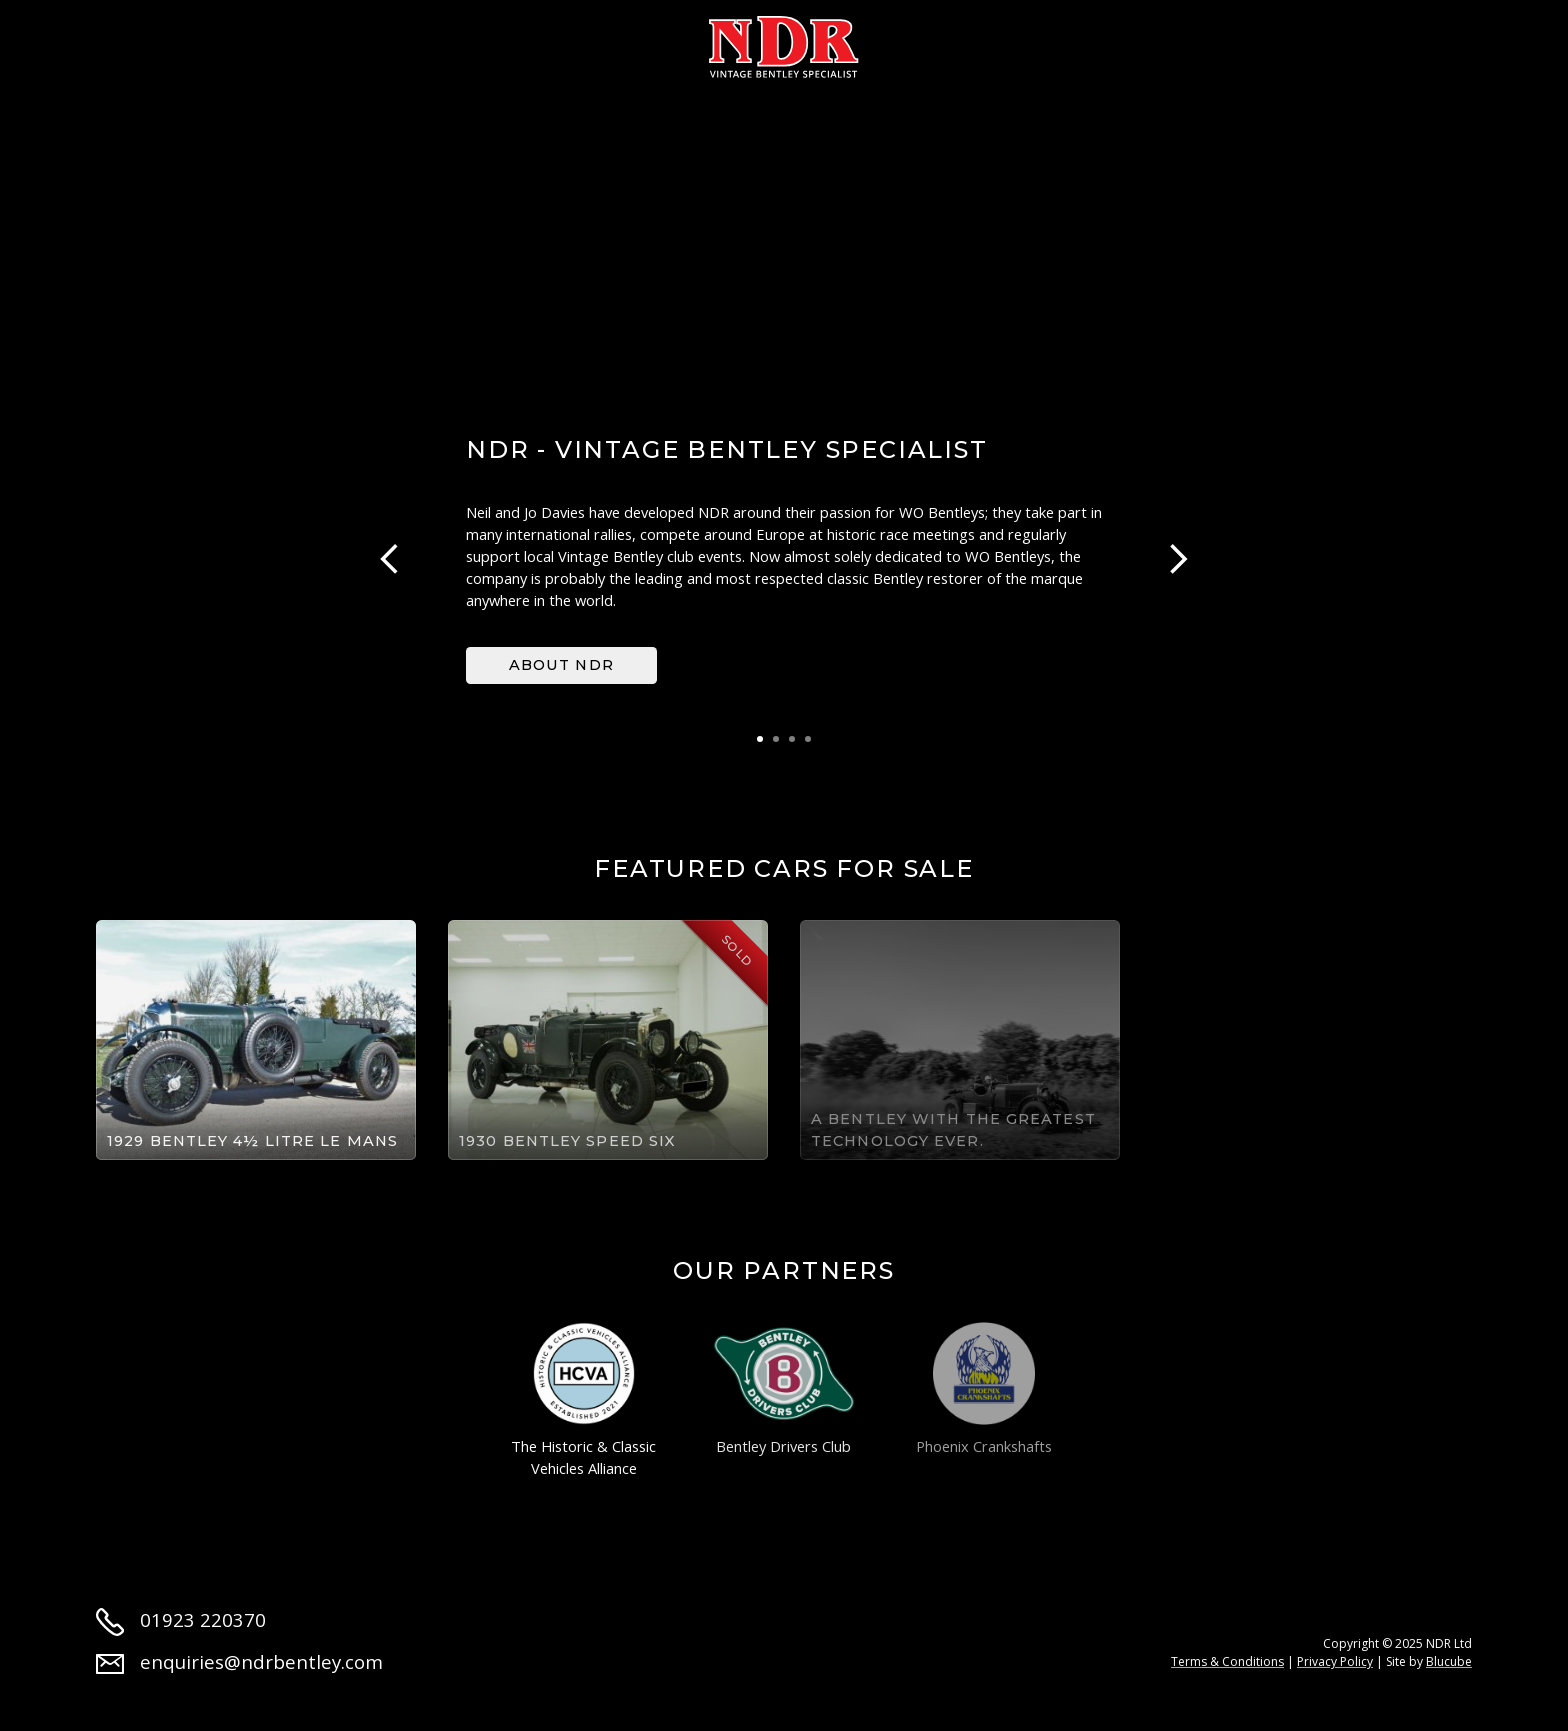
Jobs (1188, 42)
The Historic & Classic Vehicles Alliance (583, 1400)
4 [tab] (808, 739)
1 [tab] (760, 739)
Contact (1298, 42)
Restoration (542, 42)
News (1093, 42)
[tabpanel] (784, 559)
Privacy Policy (1335, 1661)
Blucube (1449, 1661)
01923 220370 (181, 1619)
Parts (992, 42)
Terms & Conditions (1227, 1661)
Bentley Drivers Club (784, 1389)
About (225, 42)
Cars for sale (368, 42)
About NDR (561, 665)
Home (122, 42)
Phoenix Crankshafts (984, 1389)
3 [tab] (792, 739)
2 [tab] (776, 739)
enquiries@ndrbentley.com (239, 1661)
